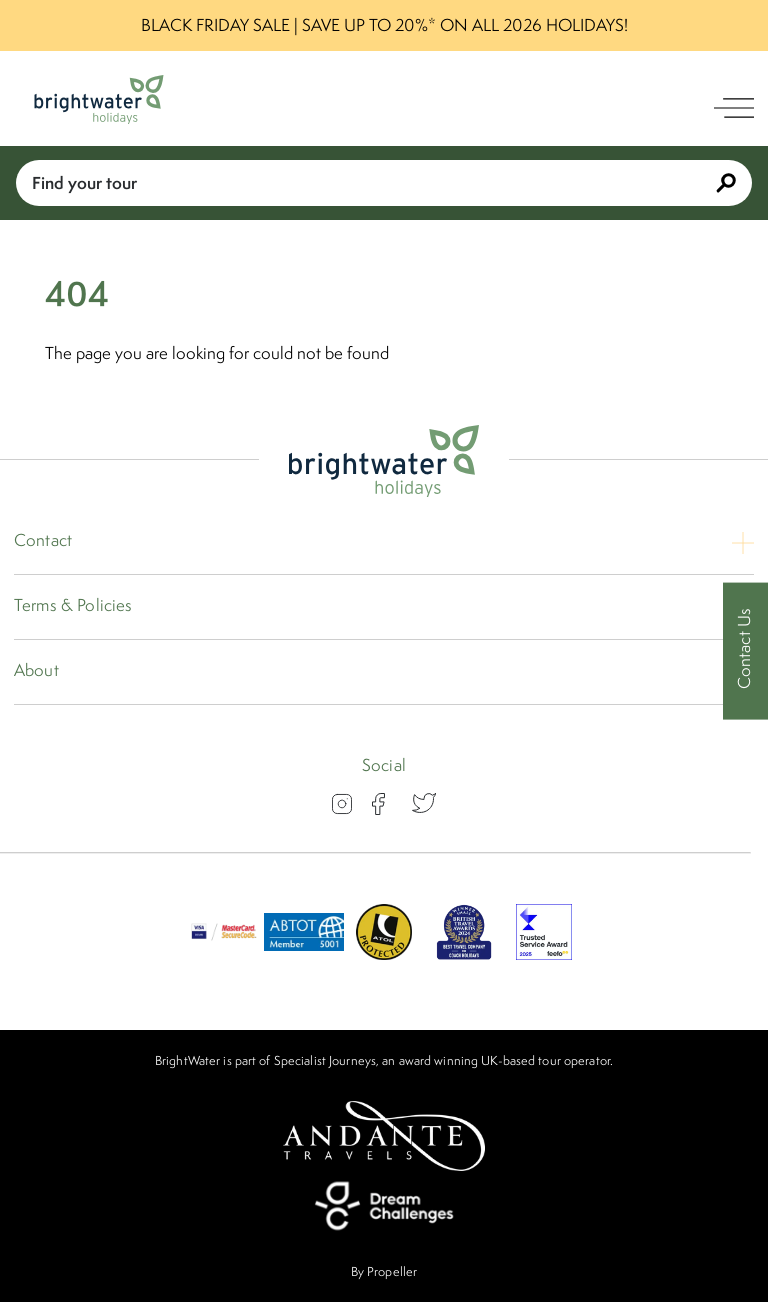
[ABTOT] (304, 954)
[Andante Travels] (384, 1136)
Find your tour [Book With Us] (384, 182)
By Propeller (384, 1271)
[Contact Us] (745, 651)
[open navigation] (734, 108)
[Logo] (99, 99)
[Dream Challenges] (384, 1206)
